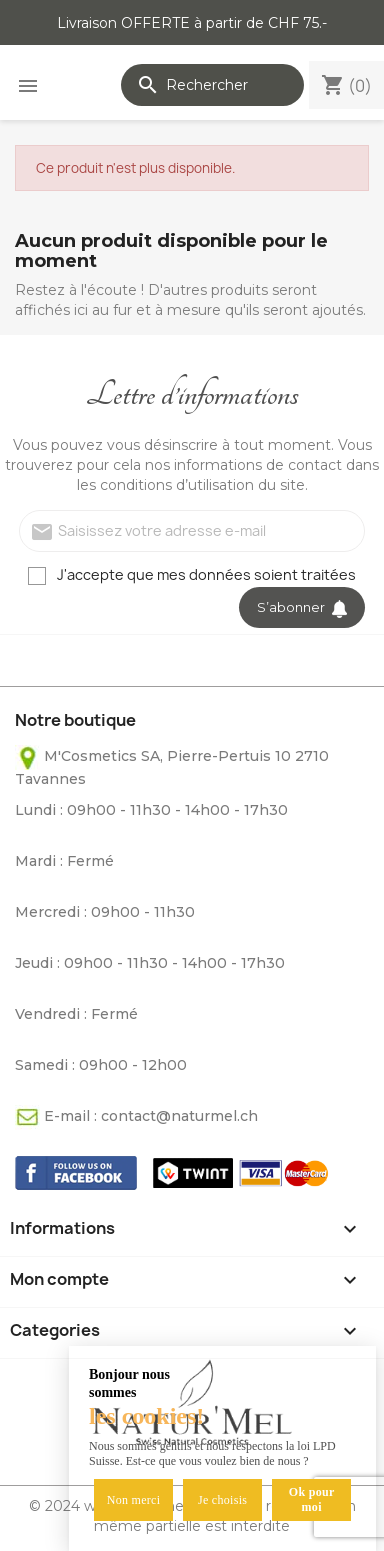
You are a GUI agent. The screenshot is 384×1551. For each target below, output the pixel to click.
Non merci (134, 1500)
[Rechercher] (212, 85)
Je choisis (222, 1500)
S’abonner (302, 607)
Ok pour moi (312, 1499)
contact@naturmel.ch (179, 1116)
